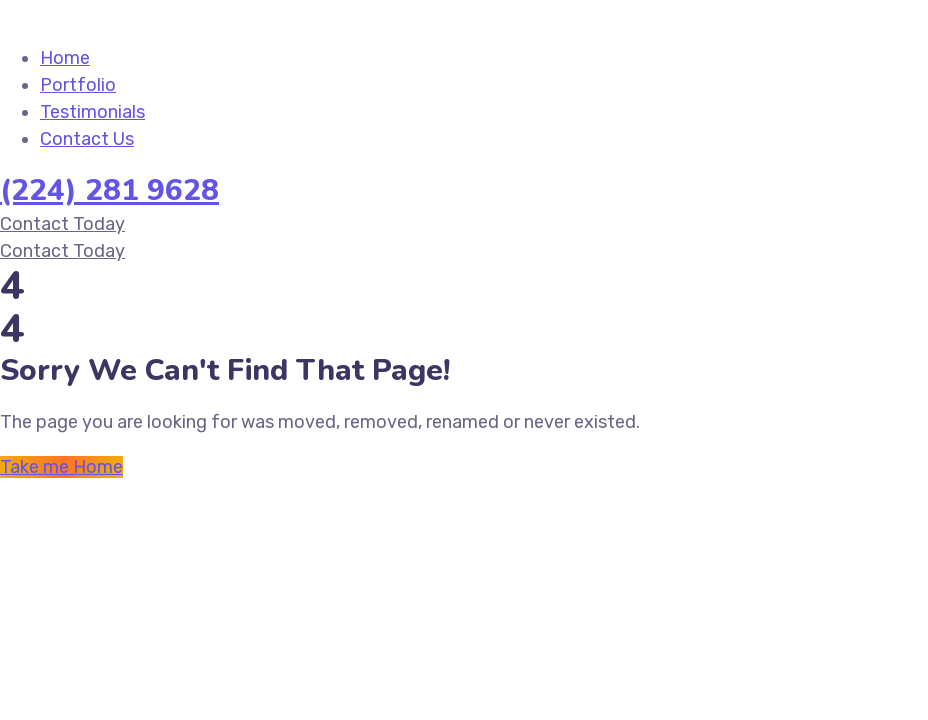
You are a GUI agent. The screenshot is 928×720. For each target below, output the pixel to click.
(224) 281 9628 (109, 190)
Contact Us (87, 139)
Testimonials (92, 112)
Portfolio (78, 85)
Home (65, 58)
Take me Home (61, 467)
